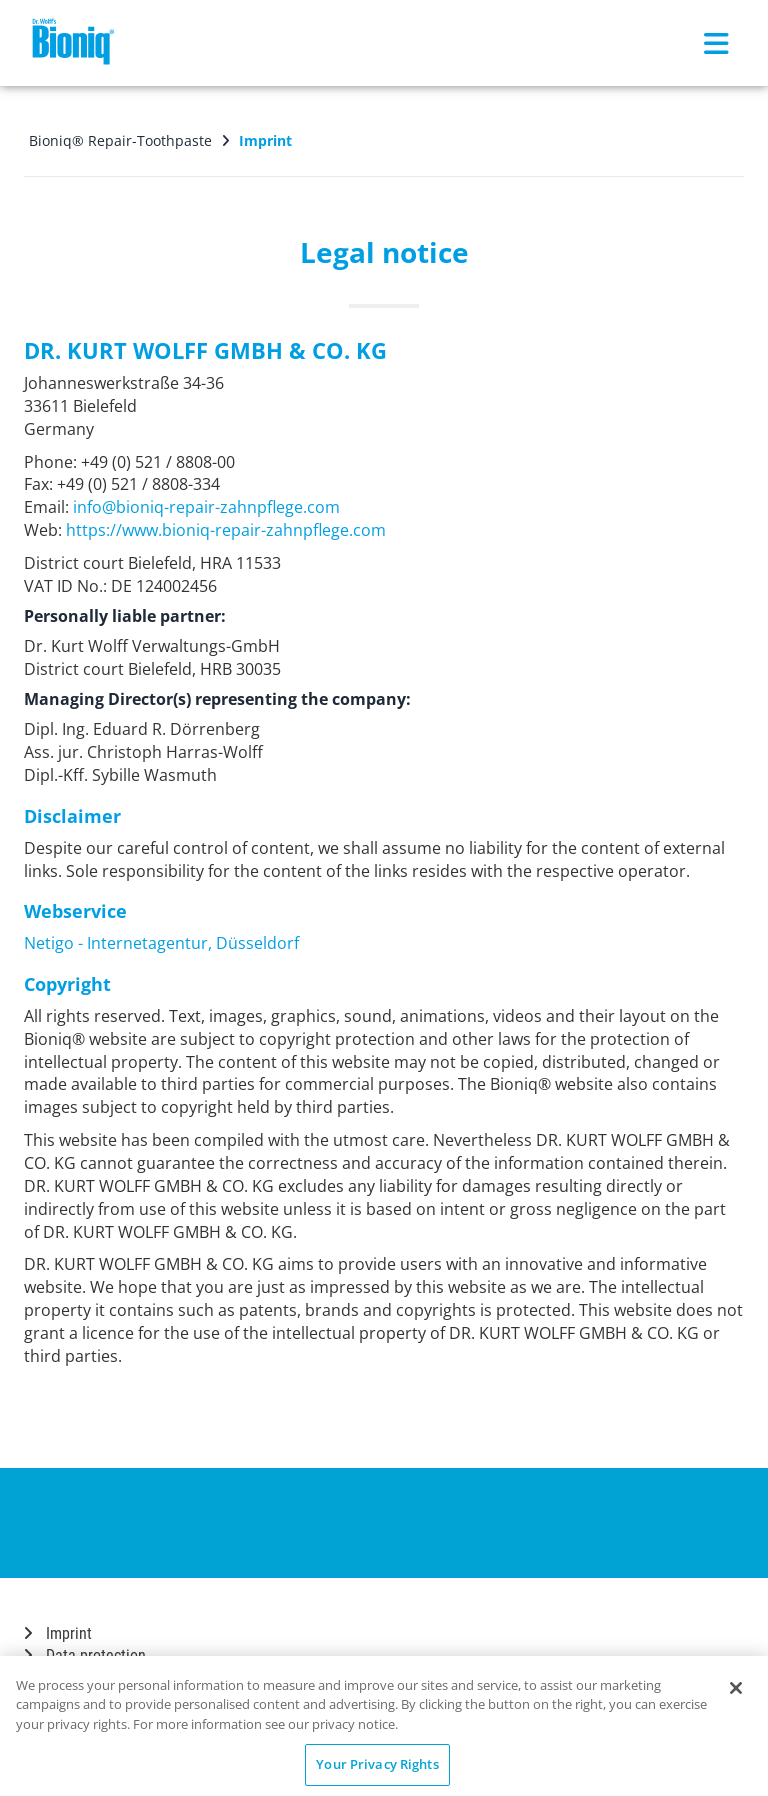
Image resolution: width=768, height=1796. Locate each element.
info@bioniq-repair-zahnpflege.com (206, 507)
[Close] (736, 1688)
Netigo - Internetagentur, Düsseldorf (161, 943)
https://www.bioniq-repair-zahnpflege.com (226, 530)
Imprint (58, 1633)
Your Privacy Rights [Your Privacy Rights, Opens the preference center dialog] (377, 1764)
